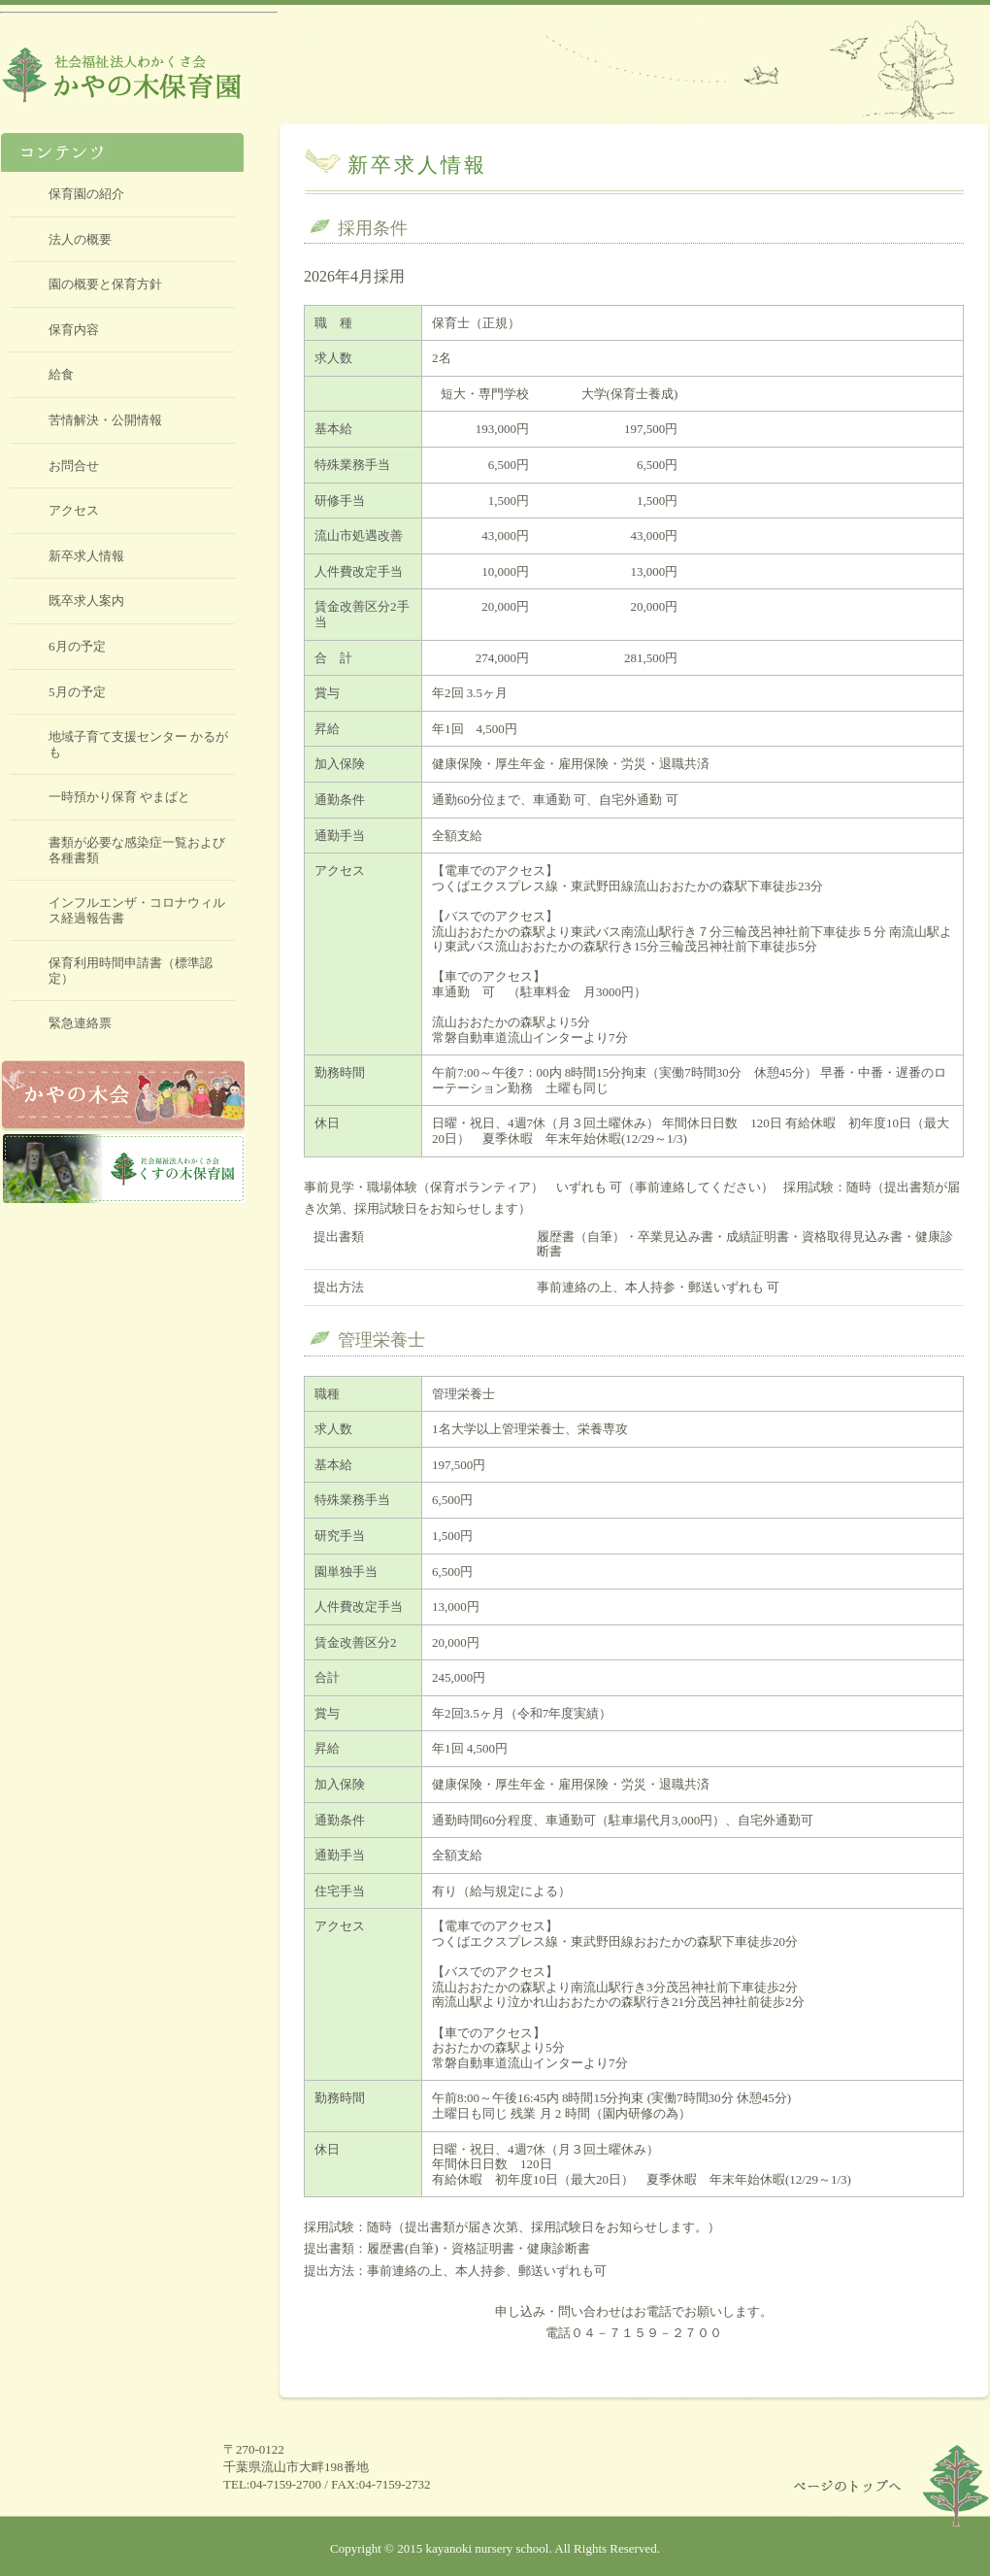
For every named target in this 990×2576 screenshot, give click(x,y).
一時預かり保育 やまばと (119, 796)
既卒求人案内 (86, 600)
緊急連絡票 (80, 1023)
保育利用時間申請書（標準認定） (131, 970)
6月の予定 (77, 646)
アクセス (74, 510)
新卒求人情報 (86, 556)
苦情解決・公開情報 (105, 420)
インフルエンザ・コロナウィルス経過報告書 (137, 910)
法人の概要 (80, 239)
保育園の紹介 (86, 193)
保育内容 (74, 329)
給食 (61, 374)
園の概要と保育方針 (105, 284)
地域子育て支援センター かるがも (138, 744)
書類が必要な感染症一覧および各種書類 (137, 850)
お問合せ (74, 465)
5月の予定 (77, 692)
